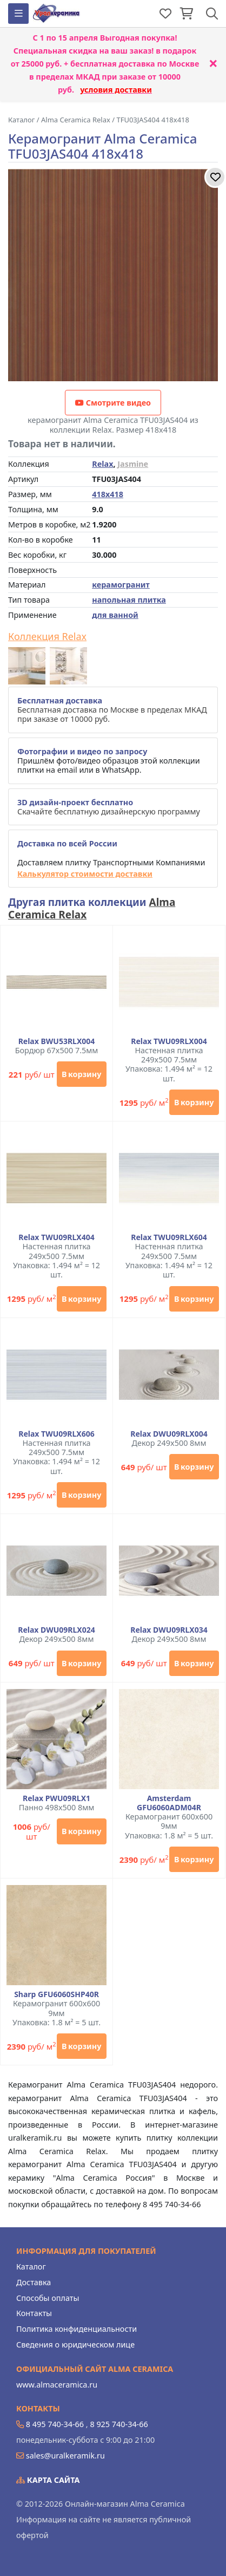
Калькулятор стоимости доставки (84, 873)
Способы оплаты (47, 2298)
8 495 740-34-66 (55, 2424)
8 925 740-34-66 (119, 2424)
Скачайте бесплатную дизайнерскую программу (108, 807)
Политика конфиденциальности (76, 2329)
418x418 (107, 494)
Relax (102, 464)
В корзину (81, 1074)
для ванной (115, 615)
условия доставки (116, 89)
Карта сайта (48, 2480)
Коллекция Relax (47, 637)
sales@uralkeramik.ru (65, 2455)
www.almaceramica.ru (56, 2384)
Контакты (34, 2313)
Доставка (33, 2282)
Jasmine (132, 464)
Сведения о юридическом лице (75, 2344)
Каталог (31, 2266)
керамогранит (121, 584)
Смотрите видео (113, 402)
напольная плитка (129, 600)
